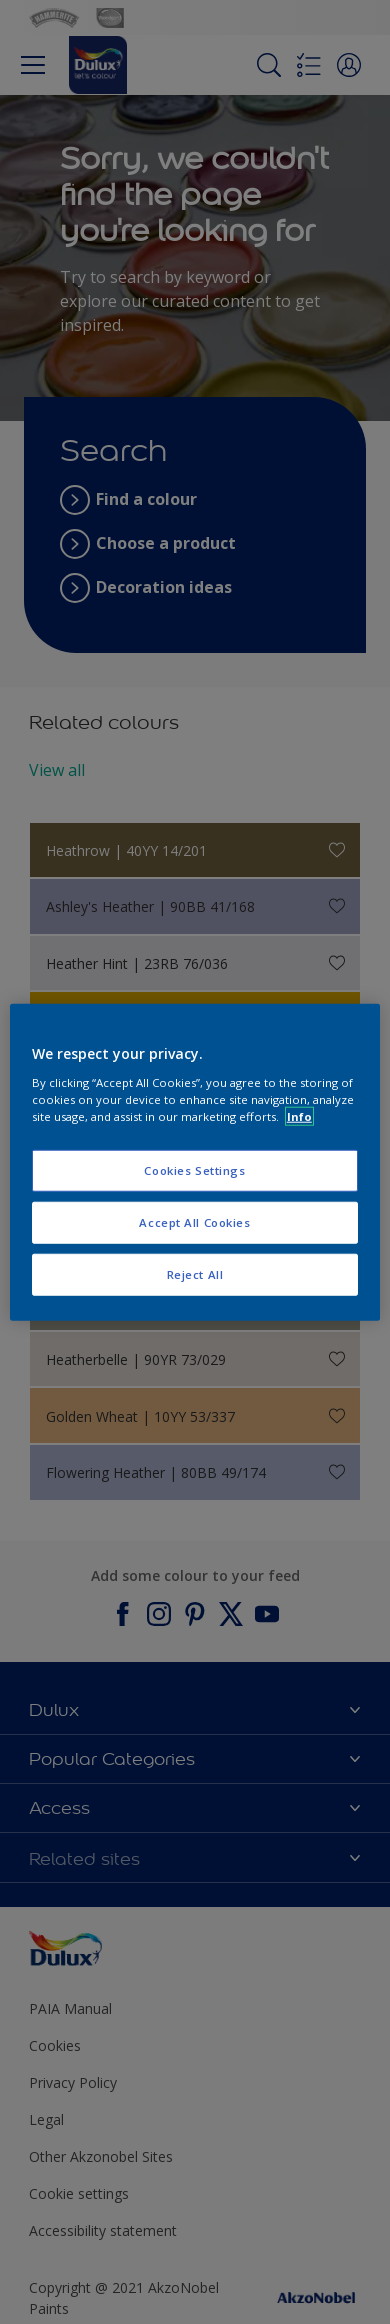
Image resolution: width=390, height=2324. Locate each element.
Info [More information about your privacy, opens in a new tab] (299, 1115)
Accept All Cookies (194, 1221)
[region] (195, 1162)
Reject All (195, 1273)
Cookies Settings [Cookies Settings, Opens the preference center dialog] (194, 1170)
